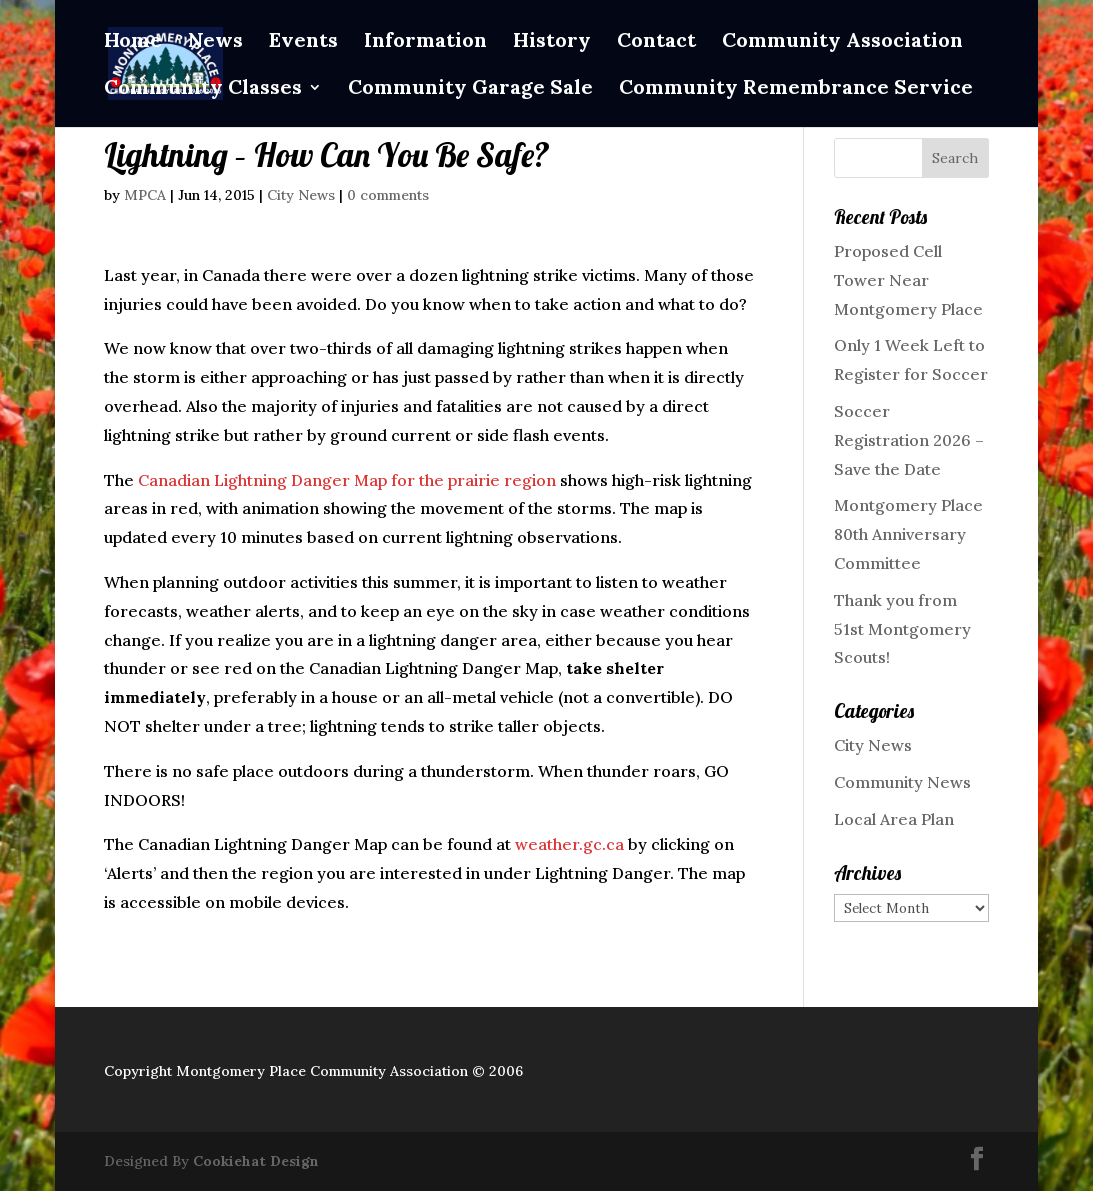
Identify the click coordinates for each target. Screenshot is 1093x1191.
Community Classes (203, 89)
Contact (656, 42)
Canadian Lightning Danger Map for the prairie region (347, 480)
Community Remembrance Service (796, 89)
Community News (902, 782)
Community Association (842, 42)
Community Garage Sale (470, 89)
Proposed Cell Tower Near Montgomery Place (908, 280)
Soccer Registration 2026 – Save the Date (909, 440)
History (552, 42)
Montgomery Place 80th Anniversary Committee (908, 534)
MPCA (145, 195)
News (215, 42)
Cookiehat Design (256, 1161)
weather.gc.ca (569, 844)
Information (425, 42)
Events (303, 42)
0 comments (388, 195)
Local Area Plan (894, 819)
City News (301, 195)
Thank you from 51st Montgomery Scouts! (902, 629)
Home (133, 42)
